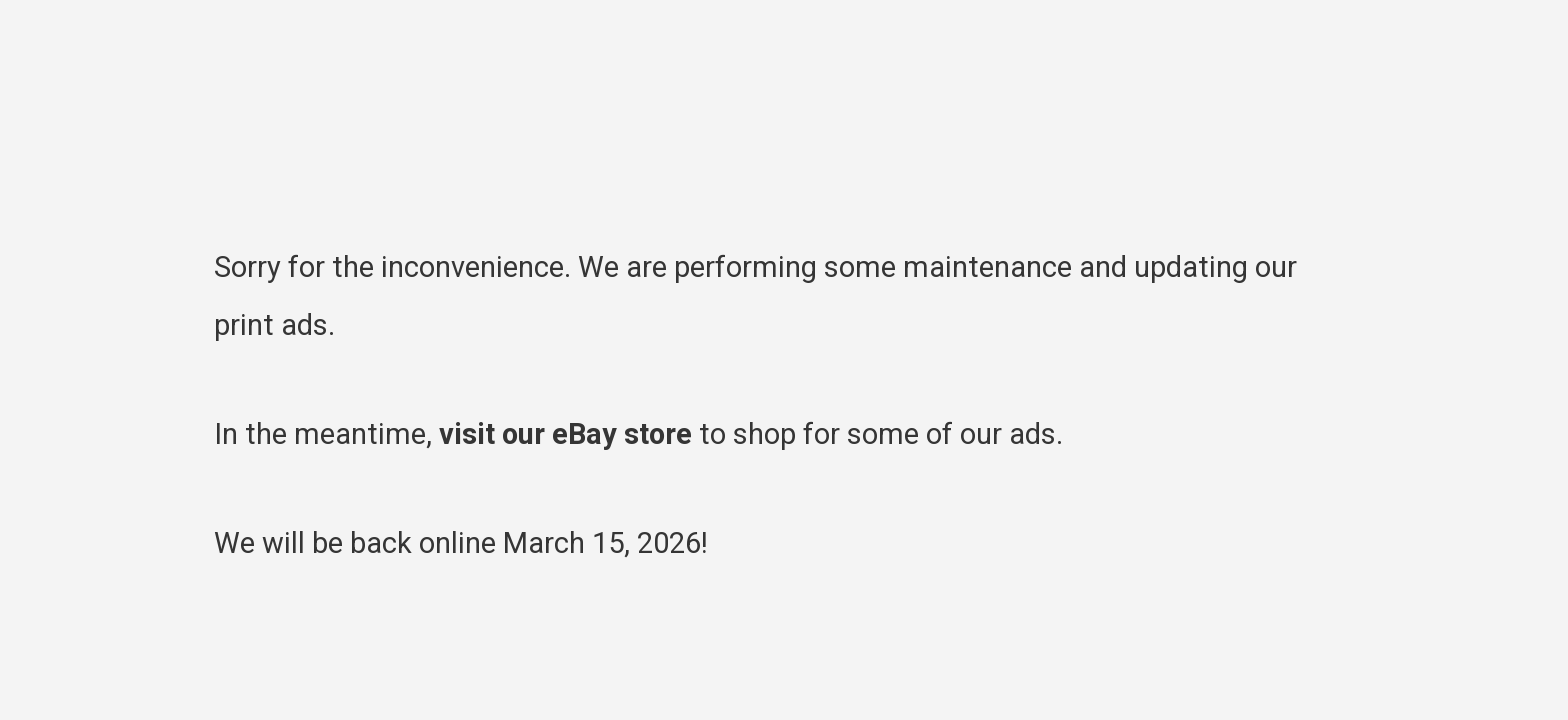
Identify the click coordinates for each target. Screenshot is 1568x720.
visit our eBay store (565, 434)
